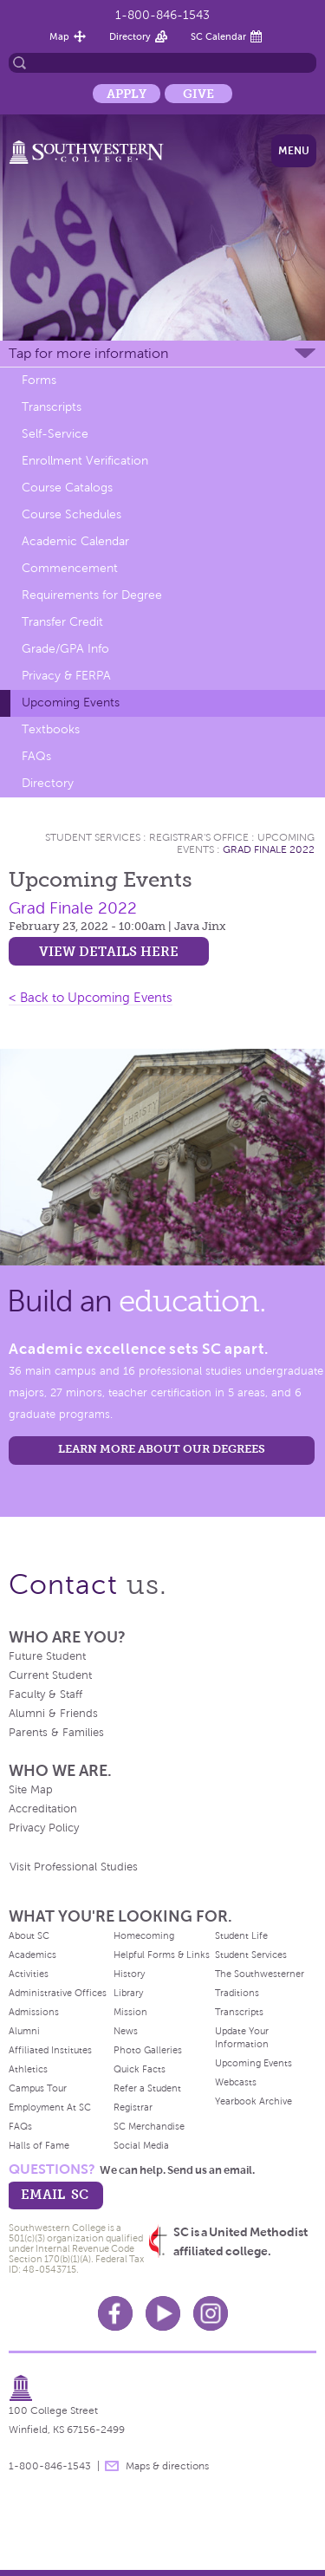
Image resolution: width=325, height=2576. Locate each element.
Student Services (92, 837)
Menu (293, 151)
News (126, 2031)
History (129, 1973)
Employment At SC (50, 2107)
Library (128, 1992)
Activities (29, 1973)
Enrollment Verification (85, 460)
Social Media (141, 2145)
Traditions (237, 1992)
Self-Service (55, 433)
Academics (32, 1954)
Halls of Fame (39, 2145)
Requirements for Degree (92, 595)
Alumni (24, 2031)
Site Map (31, 1790)
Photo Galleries (148, 2050)
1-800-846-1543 (162, 15)
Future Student (47, 1656)
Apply (126, 94)
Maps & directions (167, 2466)
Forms (39, 380)
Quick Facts (140, 2069)
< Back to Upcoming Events (90, 998)
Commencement (70, 568)
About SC (29, 1935)
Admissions (34, 2012)
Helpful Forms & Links (162, 1954)
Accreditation (43, 1809)
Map (59, 36)
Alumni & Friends (53, 1714)
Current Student (50, 1675)
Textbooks (51, 729)
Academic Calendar (75, 541)
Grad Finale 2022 (269, 849)
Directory (130, 36)
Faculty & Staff (45, 1694)
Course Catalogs (67, 487)
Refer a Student (147, 2088)
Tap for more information (88, 353)
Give (198, 94)
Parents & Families (56, 1733)
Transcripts (51, 406)
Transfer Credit (62, 621)
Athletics (28, 2069)
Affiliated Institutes (50, 2050)
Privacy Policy (44, 1828)
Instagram (210, 2313)
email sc (54, 2194)
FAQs (36, 756)
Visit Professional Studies (74, 1867)
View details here (109, 951)
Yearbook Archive (253, 2101)
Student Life (241, 1935)
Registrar (133, 2107)
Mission (130, 2012)
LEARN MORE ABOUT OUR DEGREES (161, 1448)
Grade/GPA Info (65, 648)
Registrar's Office (199, 837)
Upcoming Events (71, 702)
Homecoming (144, 1935)
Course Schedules (71, 514)
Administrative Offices (58, 1992)
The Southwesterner (259, 1973)
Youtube (163, 2313)
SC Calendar (218, 36)
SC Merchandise (149, 2126)
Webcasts (236, 2082)
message (112, 2466)
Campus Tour (38, 2088)
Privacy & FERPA (66, 675)
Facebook (115, 2313)
